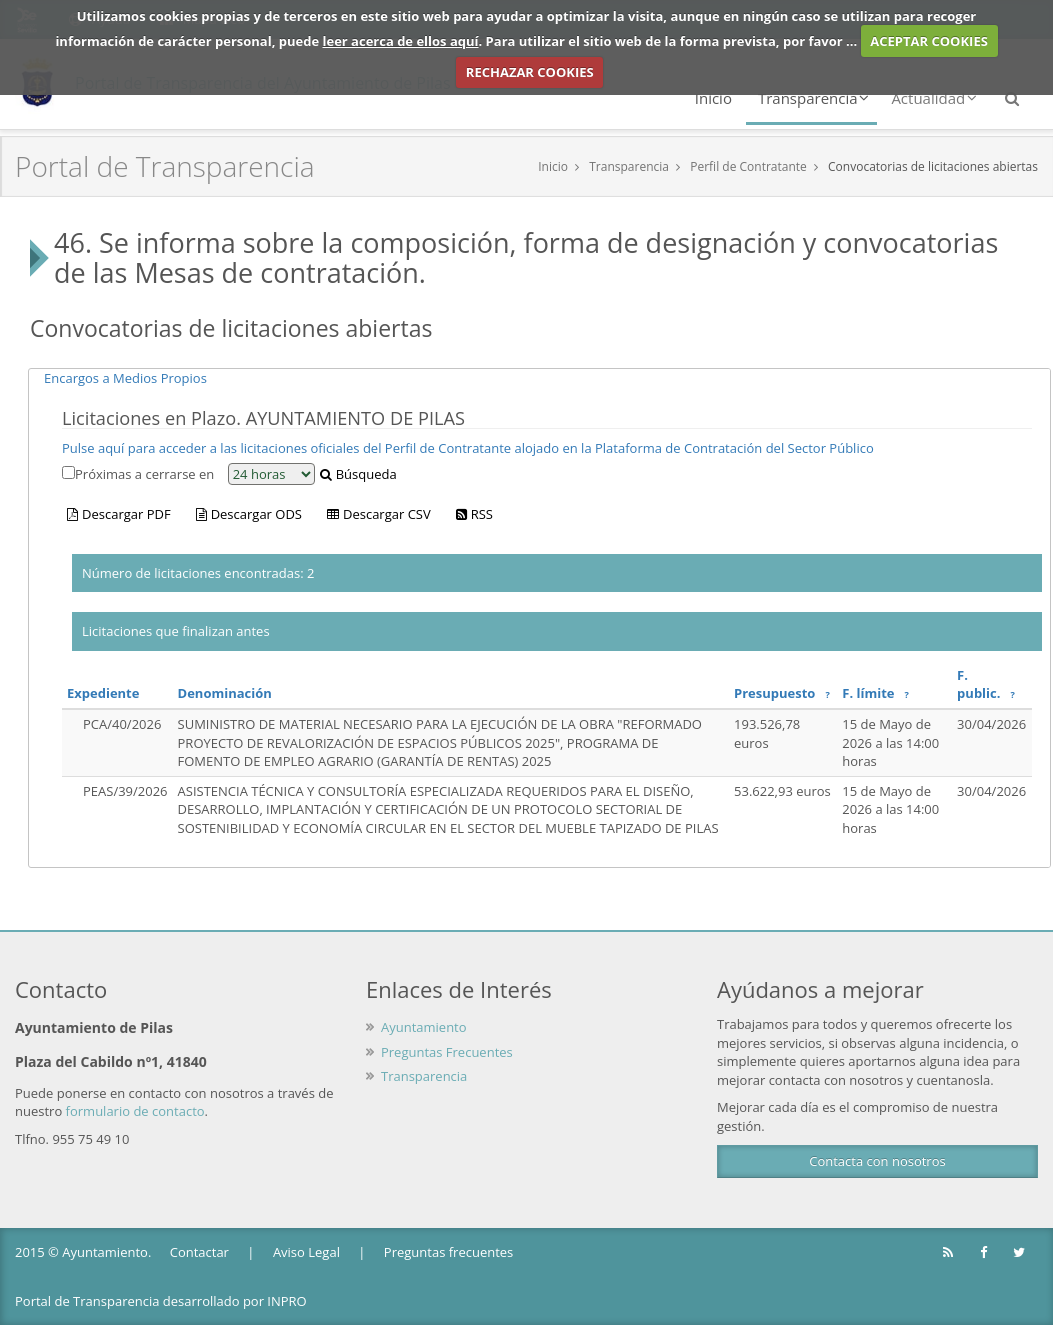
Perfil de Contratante (748, 166)
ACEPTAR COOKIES (929, 41)
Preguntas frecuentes (448, 1252)
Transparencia (813, 98)
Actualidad (934, 98)
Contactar (199, 1252)
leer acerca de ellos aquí (401, 41)
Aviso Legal (306, 1252)
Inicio (713, 98)
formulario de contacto (135, 1111)
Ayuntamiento (424, 1027)
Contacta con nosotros (877, 1161)
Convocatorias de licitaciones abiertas (933, 166)
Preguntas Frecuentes (447, 1052)
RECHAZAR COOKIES (530, 72)
